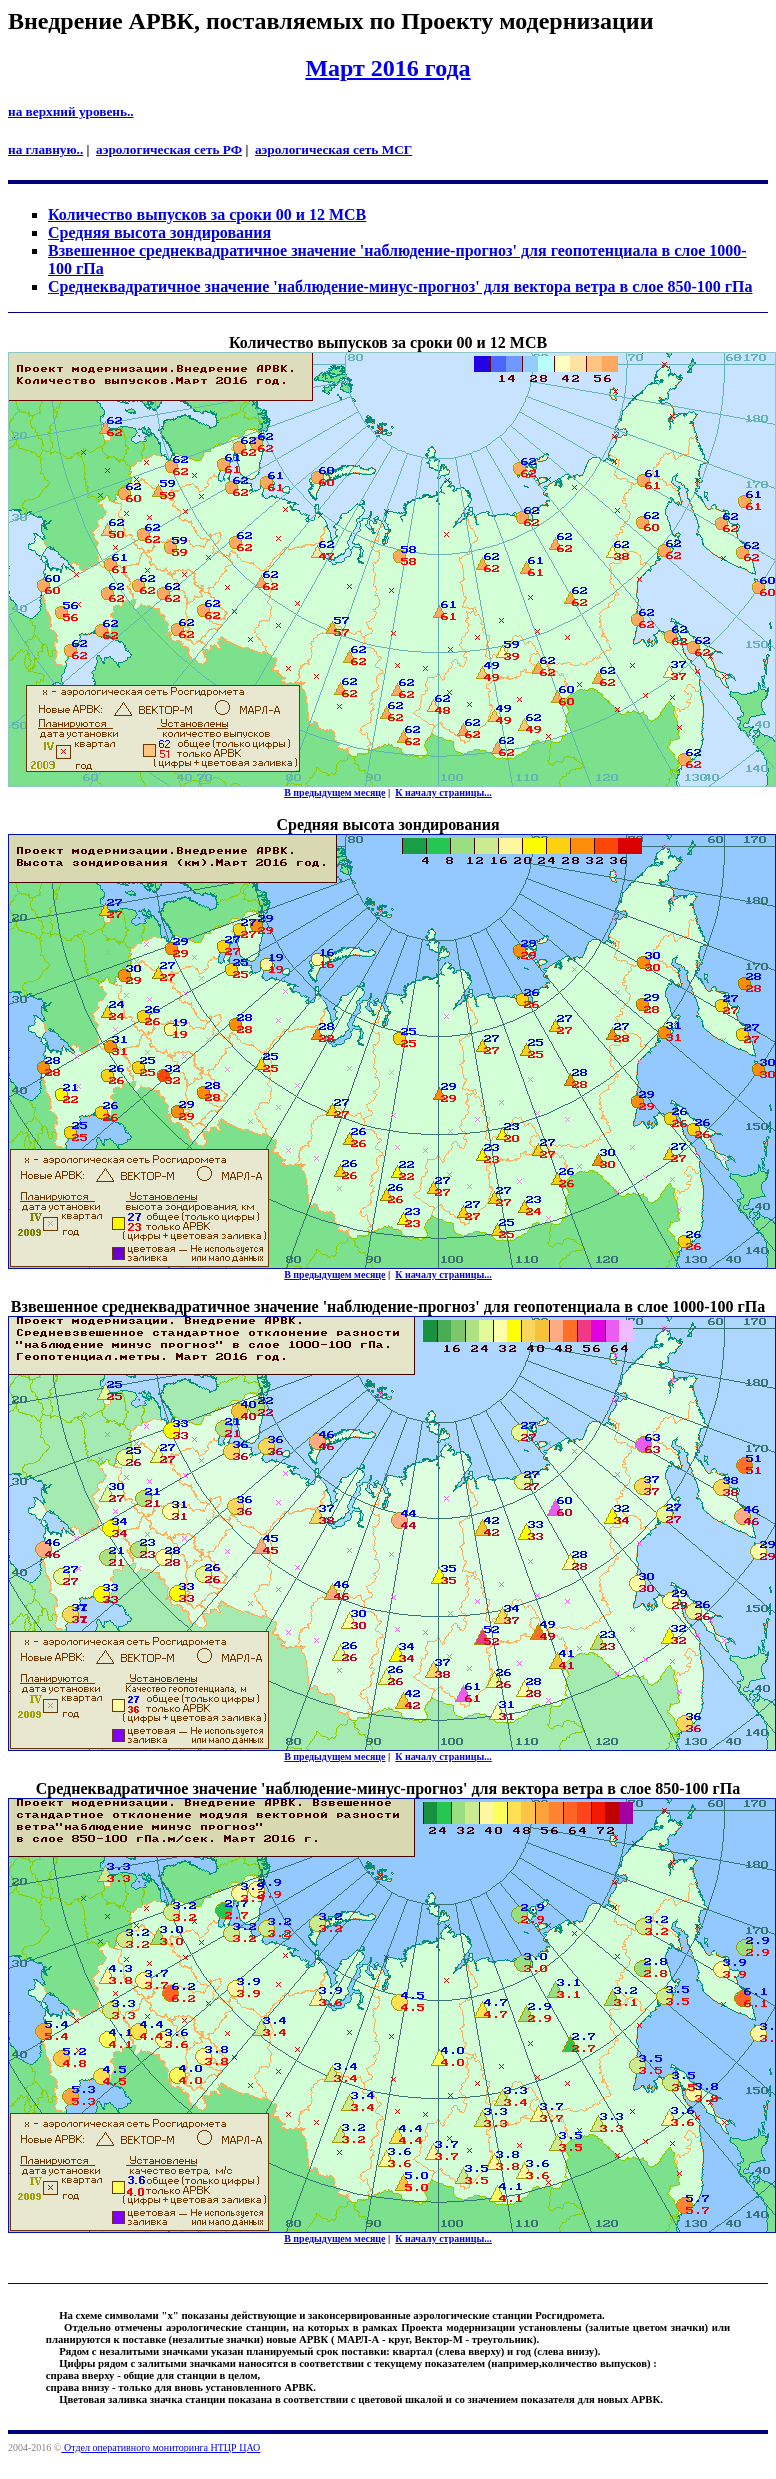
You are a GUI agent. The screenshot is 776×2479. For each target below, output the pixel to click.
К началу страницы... (443, 792)
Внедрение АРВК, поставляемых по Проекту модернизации (330, 21)
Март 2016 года (387, 68)
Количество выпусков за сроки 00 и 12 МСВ (207, 214)
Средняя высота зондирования (159, 232)
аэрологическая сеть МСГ (333, 149)
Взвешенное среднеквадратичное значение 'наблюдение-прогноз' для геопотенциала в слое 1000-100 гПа (388, 1306)
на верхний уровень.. (71, 111)
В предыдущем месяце (334, 792)
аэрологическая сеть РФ (169, 149)
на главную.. (45, 149)
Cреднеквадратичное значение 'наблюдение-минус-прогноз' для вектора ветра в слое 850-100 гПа (400, 286)
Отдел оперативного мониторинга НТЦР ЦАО (160, 2447)
